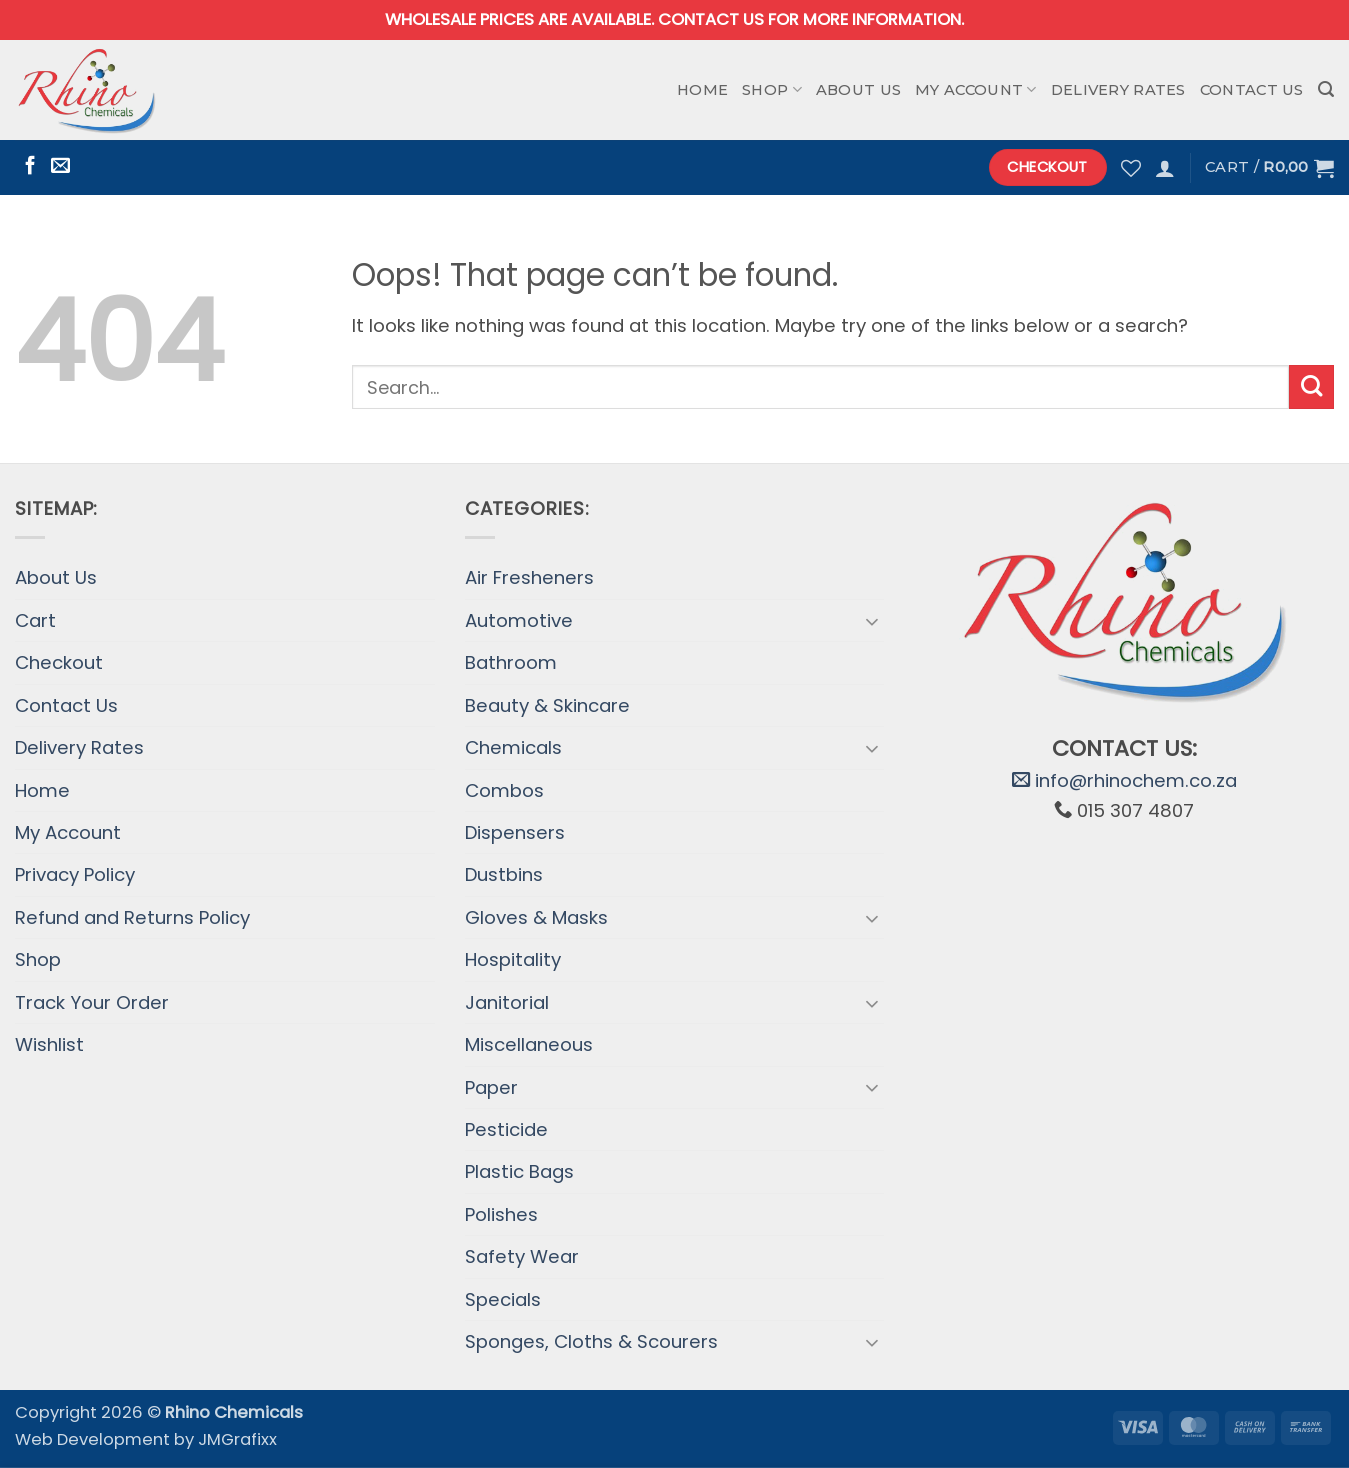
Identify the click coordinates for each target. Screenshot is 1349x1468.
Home (702, 90)
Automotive (519, 620)
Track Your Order (92, 1002)
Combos (504, 790)
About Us (858, 90)
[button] (1326, 89)
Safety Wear (522, 1256)
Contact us (711, 19)
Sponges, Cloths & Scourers (591, 1341)
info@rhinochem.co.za (1124, 780)
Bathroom (511, 662)
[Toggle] (872, 621)
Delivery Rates (1118, 90)
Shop (772, 89)
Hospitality (513, 959)
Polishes (501, 1214)
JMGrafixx (237, 1439)
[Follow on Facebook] (30, 166)
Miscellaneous (529, 1044)
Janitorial (507, 1002)
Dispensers (515, 832)
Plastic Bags (519, 1171)
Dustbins (504, 874)
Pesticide (506, 1129)
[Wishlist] (1131, 168)
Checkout (59, 662)
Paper (491, 1087)
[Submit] (1311, 387)
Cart (35, 620)
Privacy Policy (75, 874)
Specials (503, 1299)
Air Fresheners (529, 577)
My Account (975, 89)
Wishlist (49, 1044)
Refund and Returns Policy (132, 917)
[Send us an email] (60, 166)
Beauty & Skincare (547, 705)
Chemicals (513, 747)
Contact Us (1252, 90)
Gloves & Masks (536, 917)
